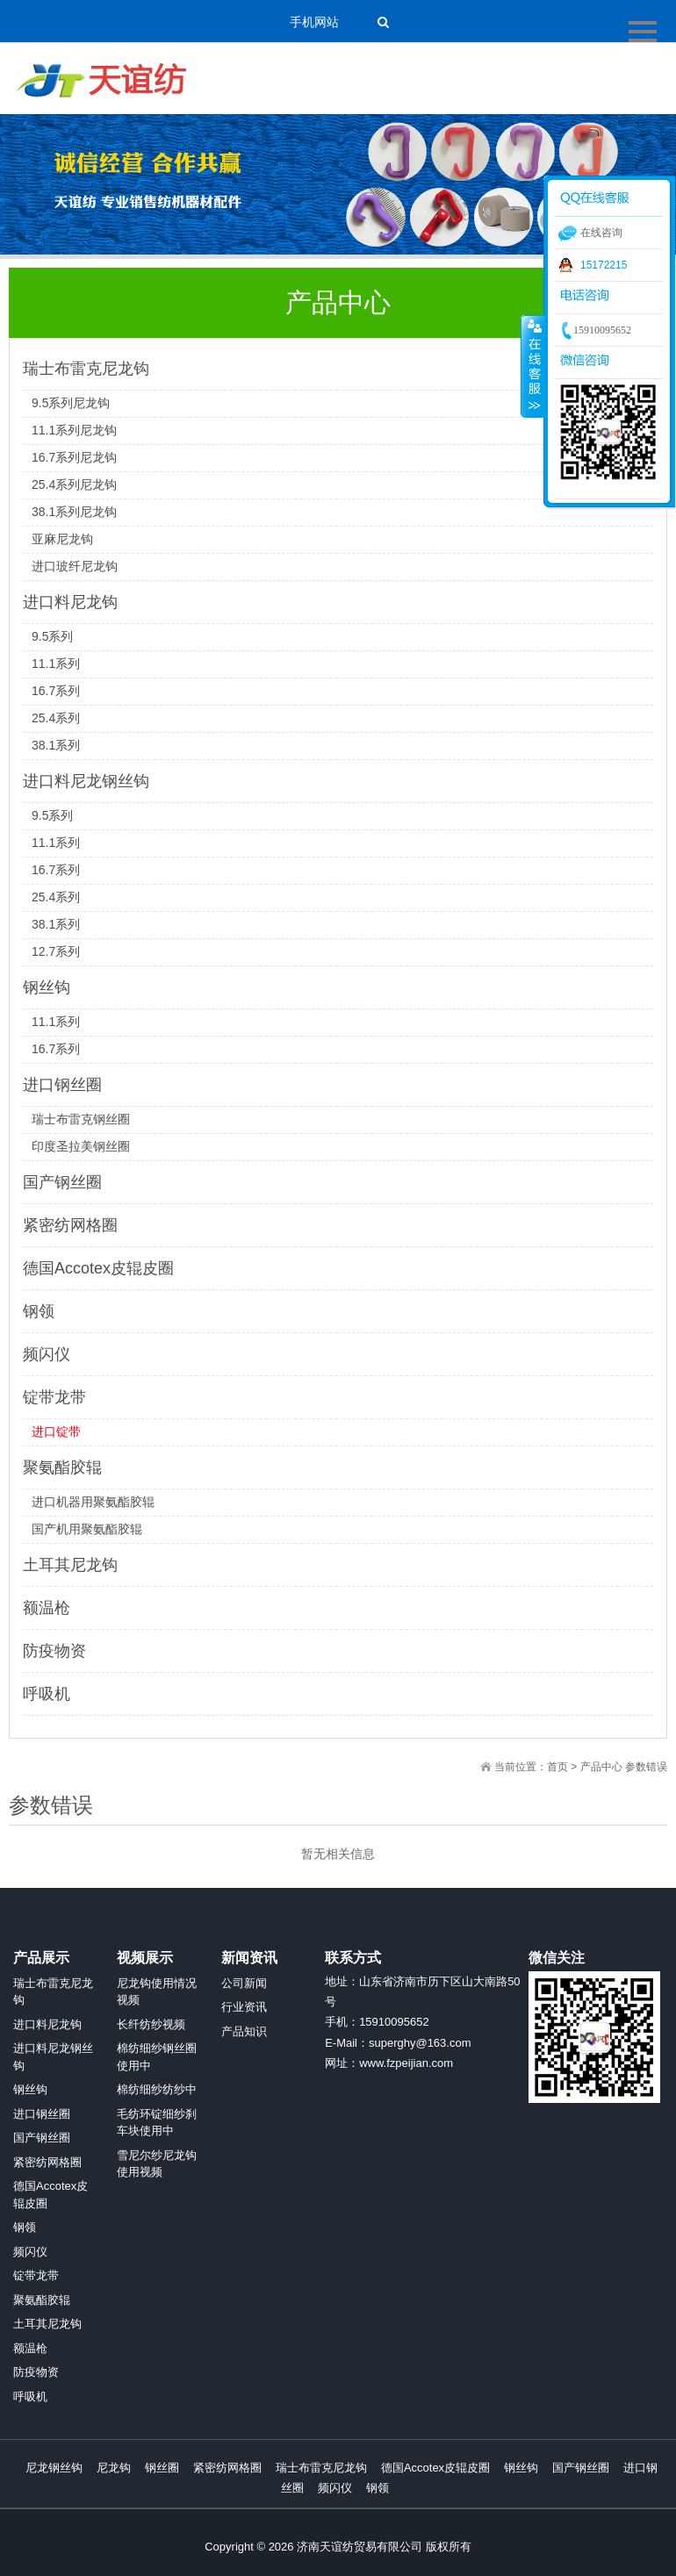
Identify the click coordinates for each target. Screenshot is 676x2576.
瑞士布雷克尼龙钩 (86, 368)
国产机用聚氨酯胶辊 (87, 1529)
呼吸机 (46, 1694)
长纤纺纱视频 (151, 2024)
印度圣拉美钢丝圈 (81, 1146)
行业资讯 (244, 2006)
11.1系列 (56, 664)
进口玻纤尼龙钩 (75, 566)
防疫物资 (54, 1651)
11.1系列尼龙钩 (74, 430)
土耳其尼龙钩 (70, 1565)
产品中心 (601, 1767)
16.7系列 (56, 691)
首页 (557, 1767)
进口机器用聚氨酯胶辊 (93, 1502)
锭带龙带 (54, 1397)
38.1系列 (56, 745)
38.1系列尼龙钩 (74, 512)
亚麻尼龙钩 (62, 539)
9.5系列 (52, 636)
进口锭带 (56, 1431)
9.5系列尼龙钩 (71, 403)
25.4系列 (56, 718)
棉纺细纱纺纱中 (157, 2089)
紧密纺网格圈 (70, 1225)
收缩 (533, 366)
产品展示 (41, 1957)
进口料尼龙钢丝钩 (86, 781)
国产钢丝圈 (62, 1182)
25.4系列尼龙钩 (74, 484)
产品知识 (244, 2031)
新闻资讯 (249, 1957)
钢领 (38, 1311)
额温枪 (46, 1608)
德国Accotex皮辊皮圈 (98, 1268)
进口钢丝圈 (62, 1085)
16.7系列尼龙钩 (74, 457)
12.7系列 (56, 951)
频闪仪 (46, 1354)
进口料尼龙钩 (70, 602)
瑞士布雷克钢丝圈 (81, 1119)
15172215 (603, 265)
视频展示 (145, 1957)
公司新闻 (244, 1983)
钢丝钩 (46, 987)
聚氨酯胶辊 (62, 1467)
